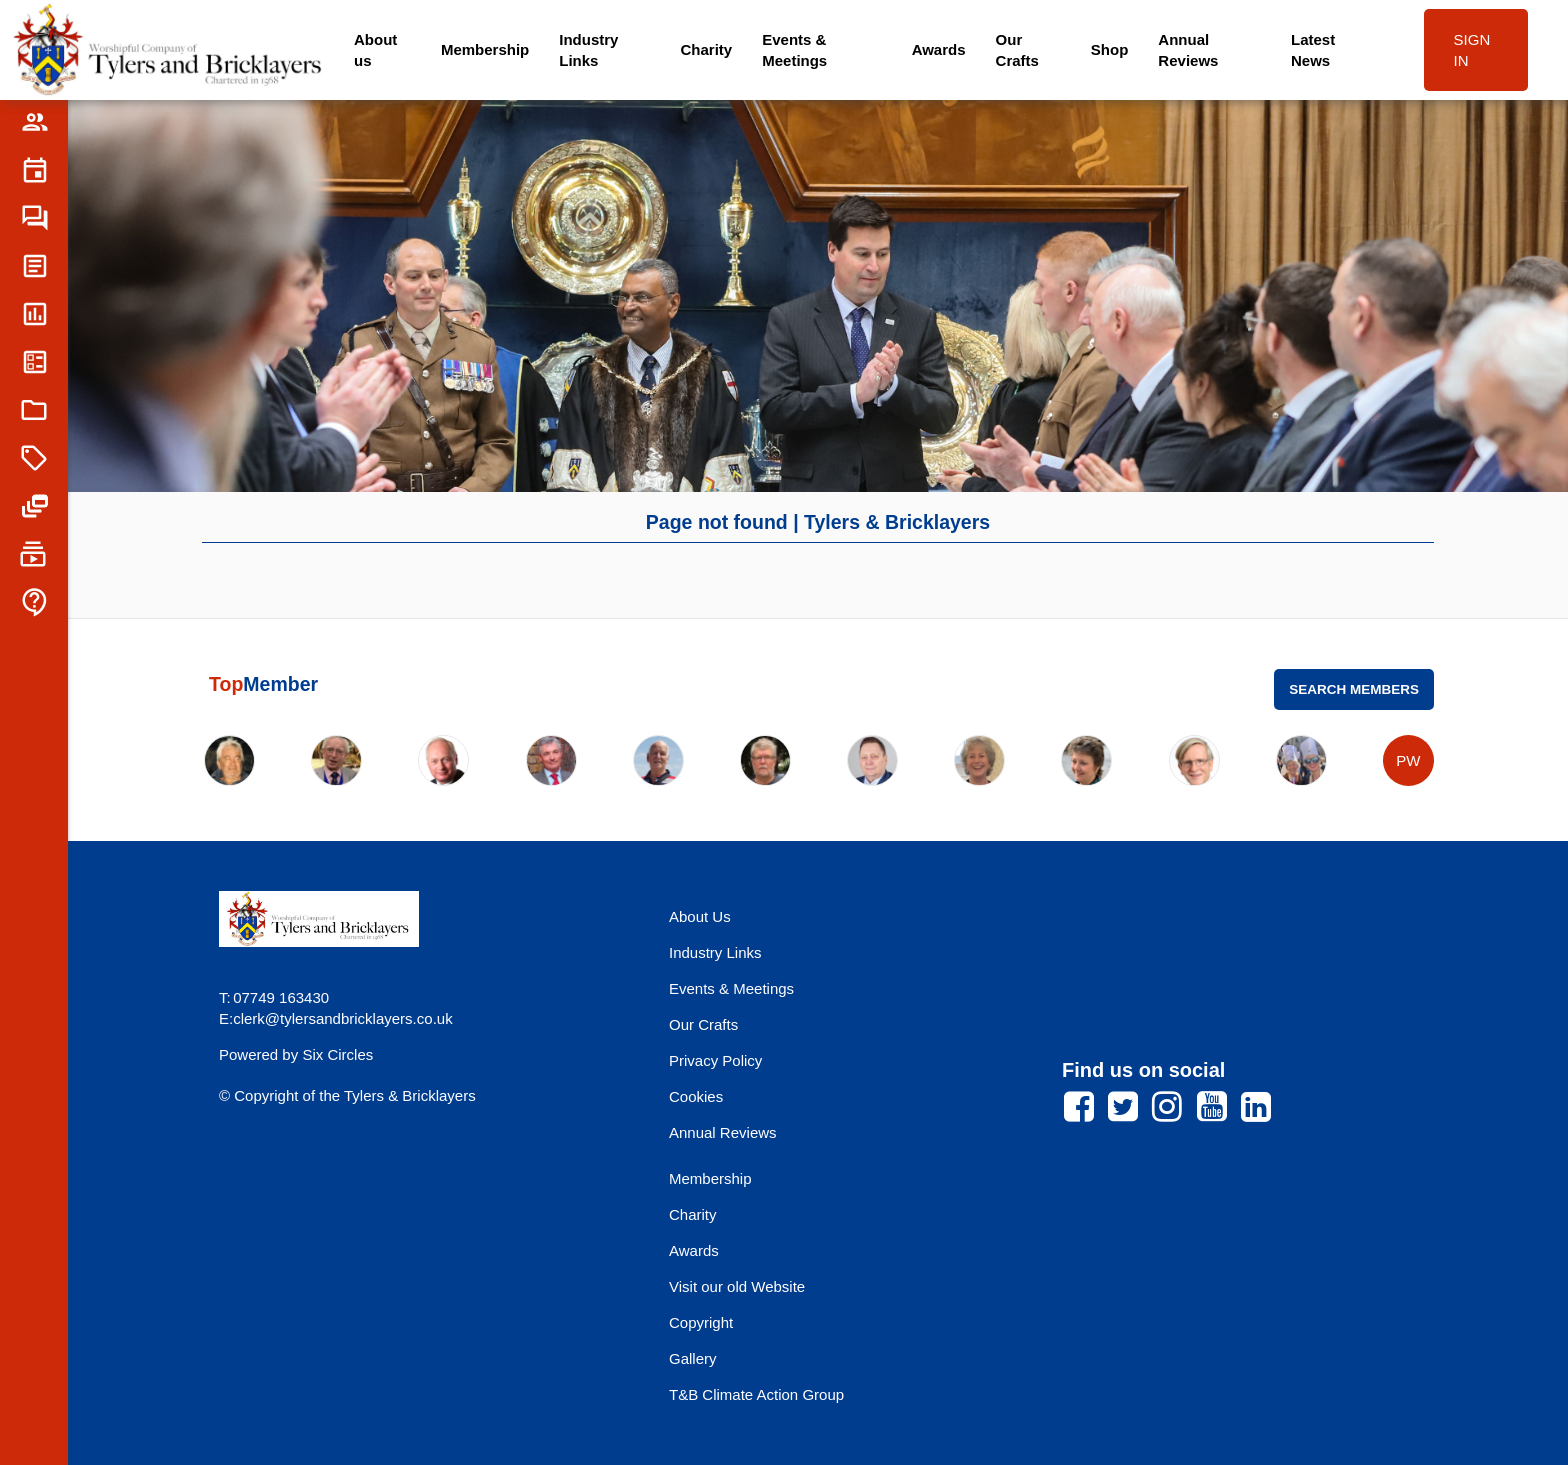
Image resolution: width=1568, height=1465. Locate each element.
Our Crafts (1017, 50)
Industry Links (588, 50)
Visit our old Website (737, 1286)
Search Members (1354, 689)
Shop (1110, 49)
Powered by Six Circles (296, 1054)
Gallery (693, 1358)
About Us (700, 916)
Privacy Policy (715, 1060)
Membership (485, 49)
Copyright (701, 1322)
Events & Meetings (794, 50)
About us (375, 50)
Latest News (1313, 50)
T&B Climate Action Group (756, 1394)
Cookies (696, 1096)
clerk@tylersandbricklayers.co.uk (342, 1018)
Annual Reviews (1188, 50)
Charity (707, 49)
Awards (939, 49)
